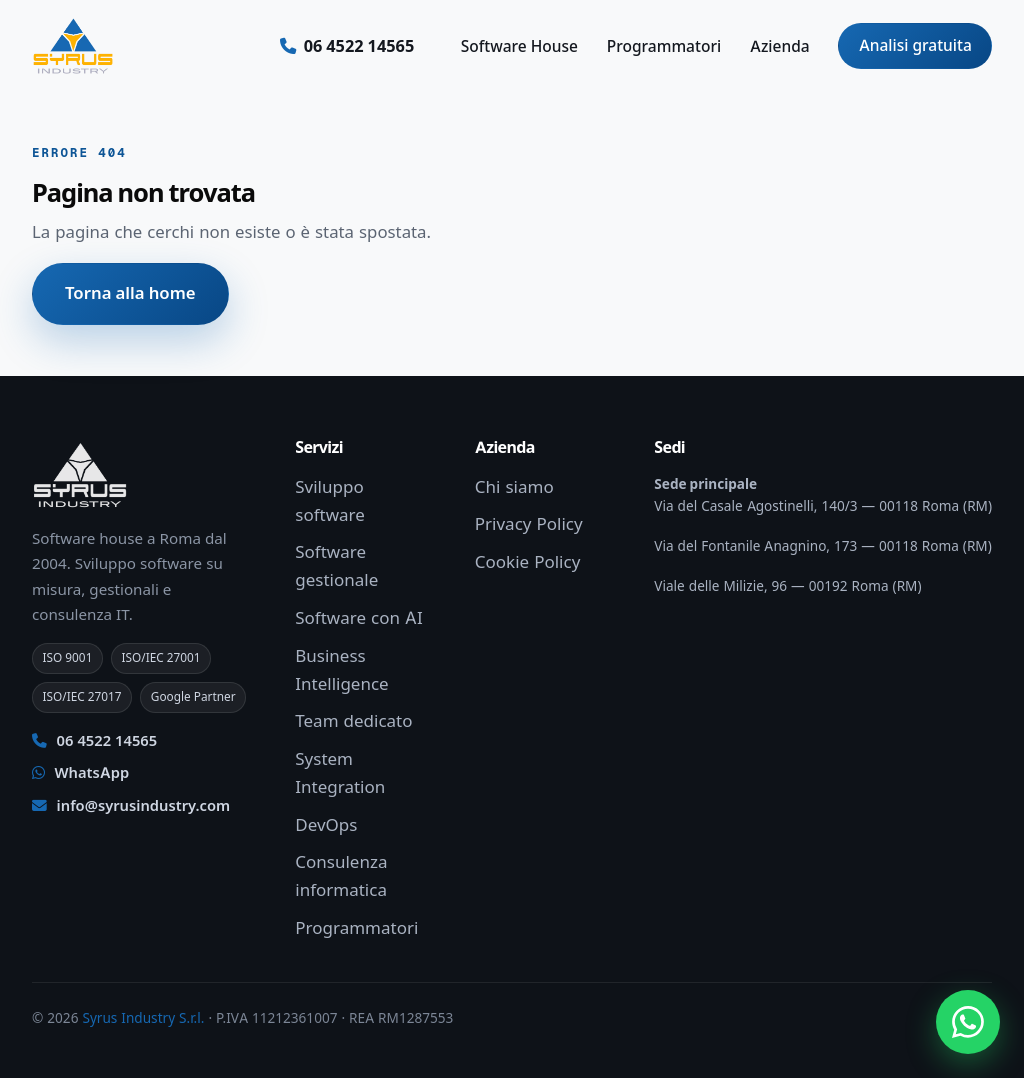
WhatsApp (80, 773)
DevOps (326, 825)
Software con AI (359, 618)
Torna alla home (130, 293)
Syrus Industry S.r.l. (143, 1018)
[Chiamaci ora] (347, 46)
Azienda (780, 46)
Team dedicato (353, 721)
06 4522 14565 (94, 741)
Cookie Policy (528, 562)
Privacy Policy (529, 524)
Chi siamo (514, 487)
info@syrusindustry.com (131, 806)
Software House (519, 46)
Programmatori (664, 46)
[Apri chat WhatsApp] (968, 1022)
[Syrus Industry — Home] (73, 46)
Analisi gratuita (915, 45)
